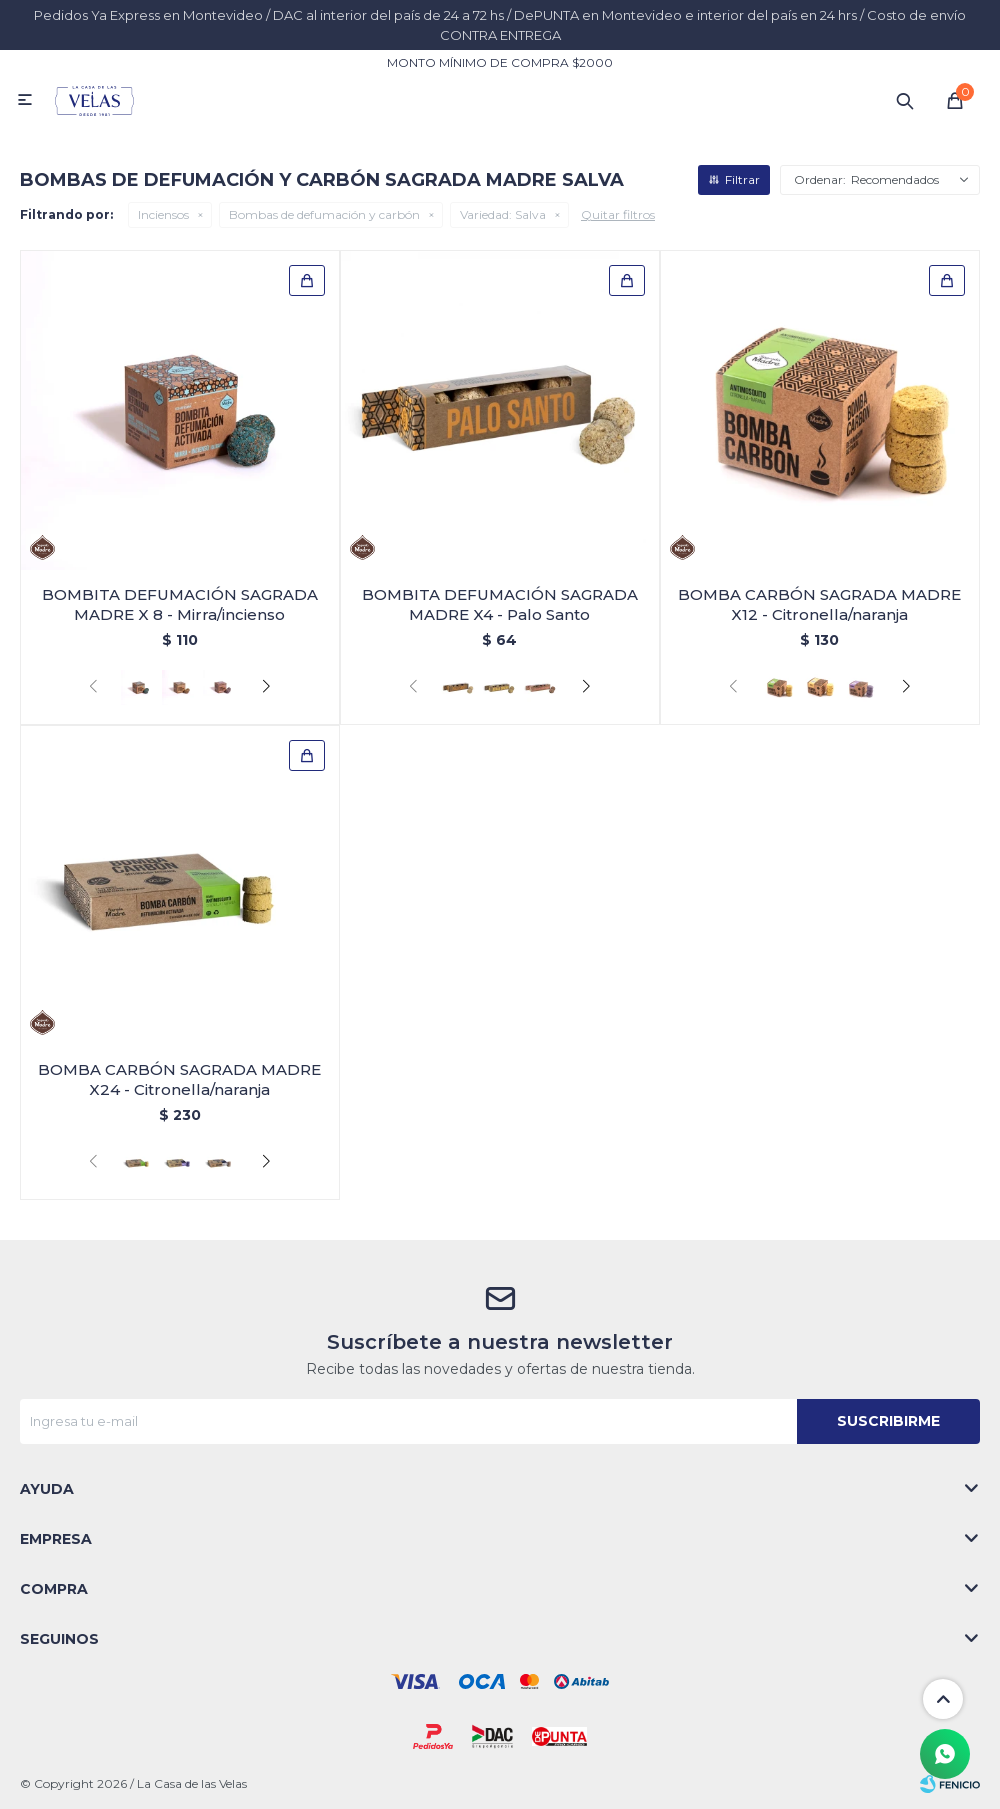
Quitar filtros (618, 214)
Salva (503, 214)
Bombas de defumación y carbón (324, 214)
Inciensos (163, 214)
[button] (266, 687)
